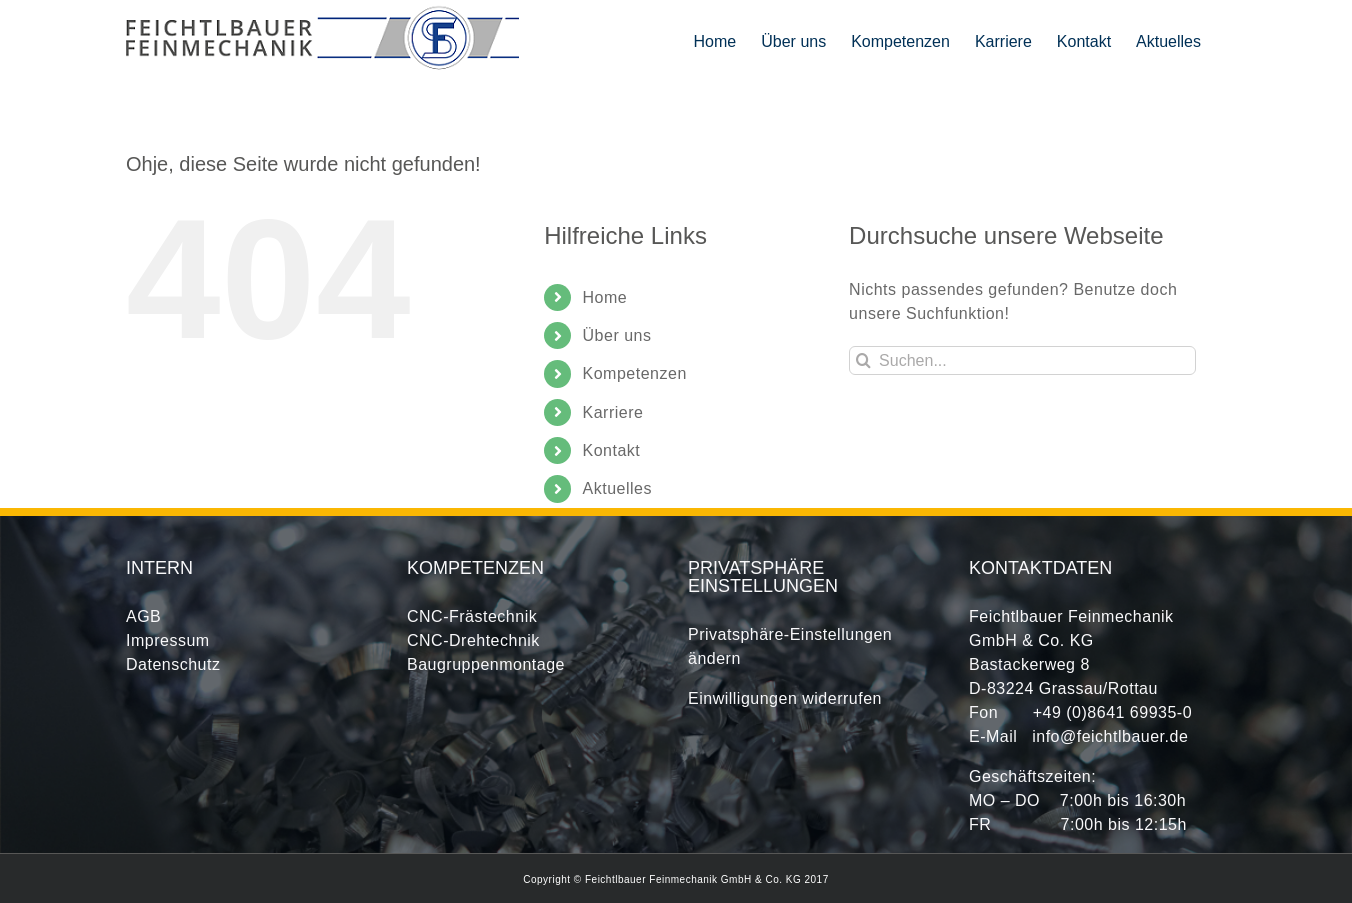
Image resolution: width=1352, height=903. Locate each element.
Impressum (168, 640)
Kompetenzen (635, 373)
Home (605, 297)
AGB (143, 616)
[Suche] (863, 360)
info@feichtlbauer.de (1110, 736)
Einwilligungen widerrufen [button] (785, 698)
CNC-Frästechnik (472, 616)
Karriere (613, 412)
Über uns (617, 335)
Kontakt (612, 450)
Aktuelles (617, 488)
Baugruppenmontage (486, 664)
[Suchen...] (1022, 360)
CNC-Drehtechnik (473, 640)
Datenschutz (173, 664)
